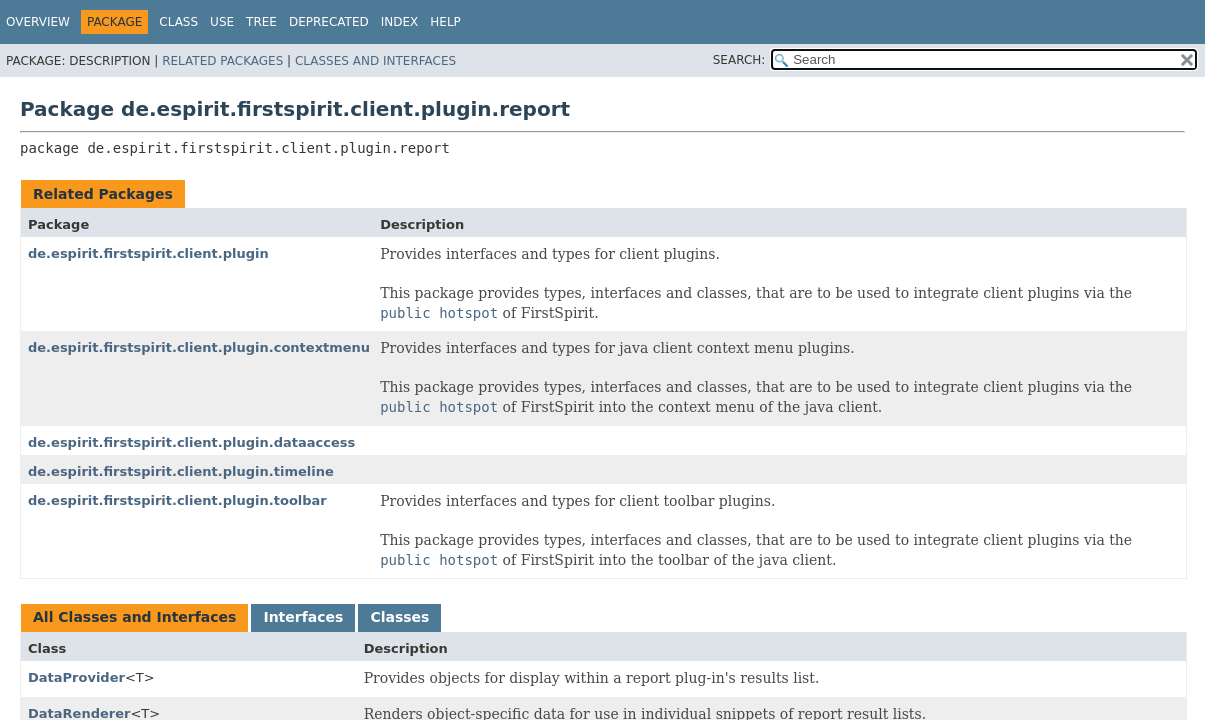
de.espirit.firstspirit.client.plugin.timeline (181, 471)
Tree (261, 22)
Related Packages (222, 61)
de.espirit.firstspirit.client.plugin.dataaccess (191, 442)
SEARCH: (739, 60)
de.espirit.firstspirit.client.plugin (148, 253)
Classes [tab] (399, 617)
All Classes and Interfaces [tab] (134, 617)
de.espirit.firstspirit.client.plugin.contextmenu (199, 347)
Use (222, 22)
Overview (38, 22)
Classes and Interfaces (375, 61)
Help (445, 22)
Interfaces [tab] (303, 617)
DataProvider (76, 677)
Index (400, 22)
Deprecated (329, 22)
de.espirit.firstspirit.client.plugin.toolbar (177, 500)
